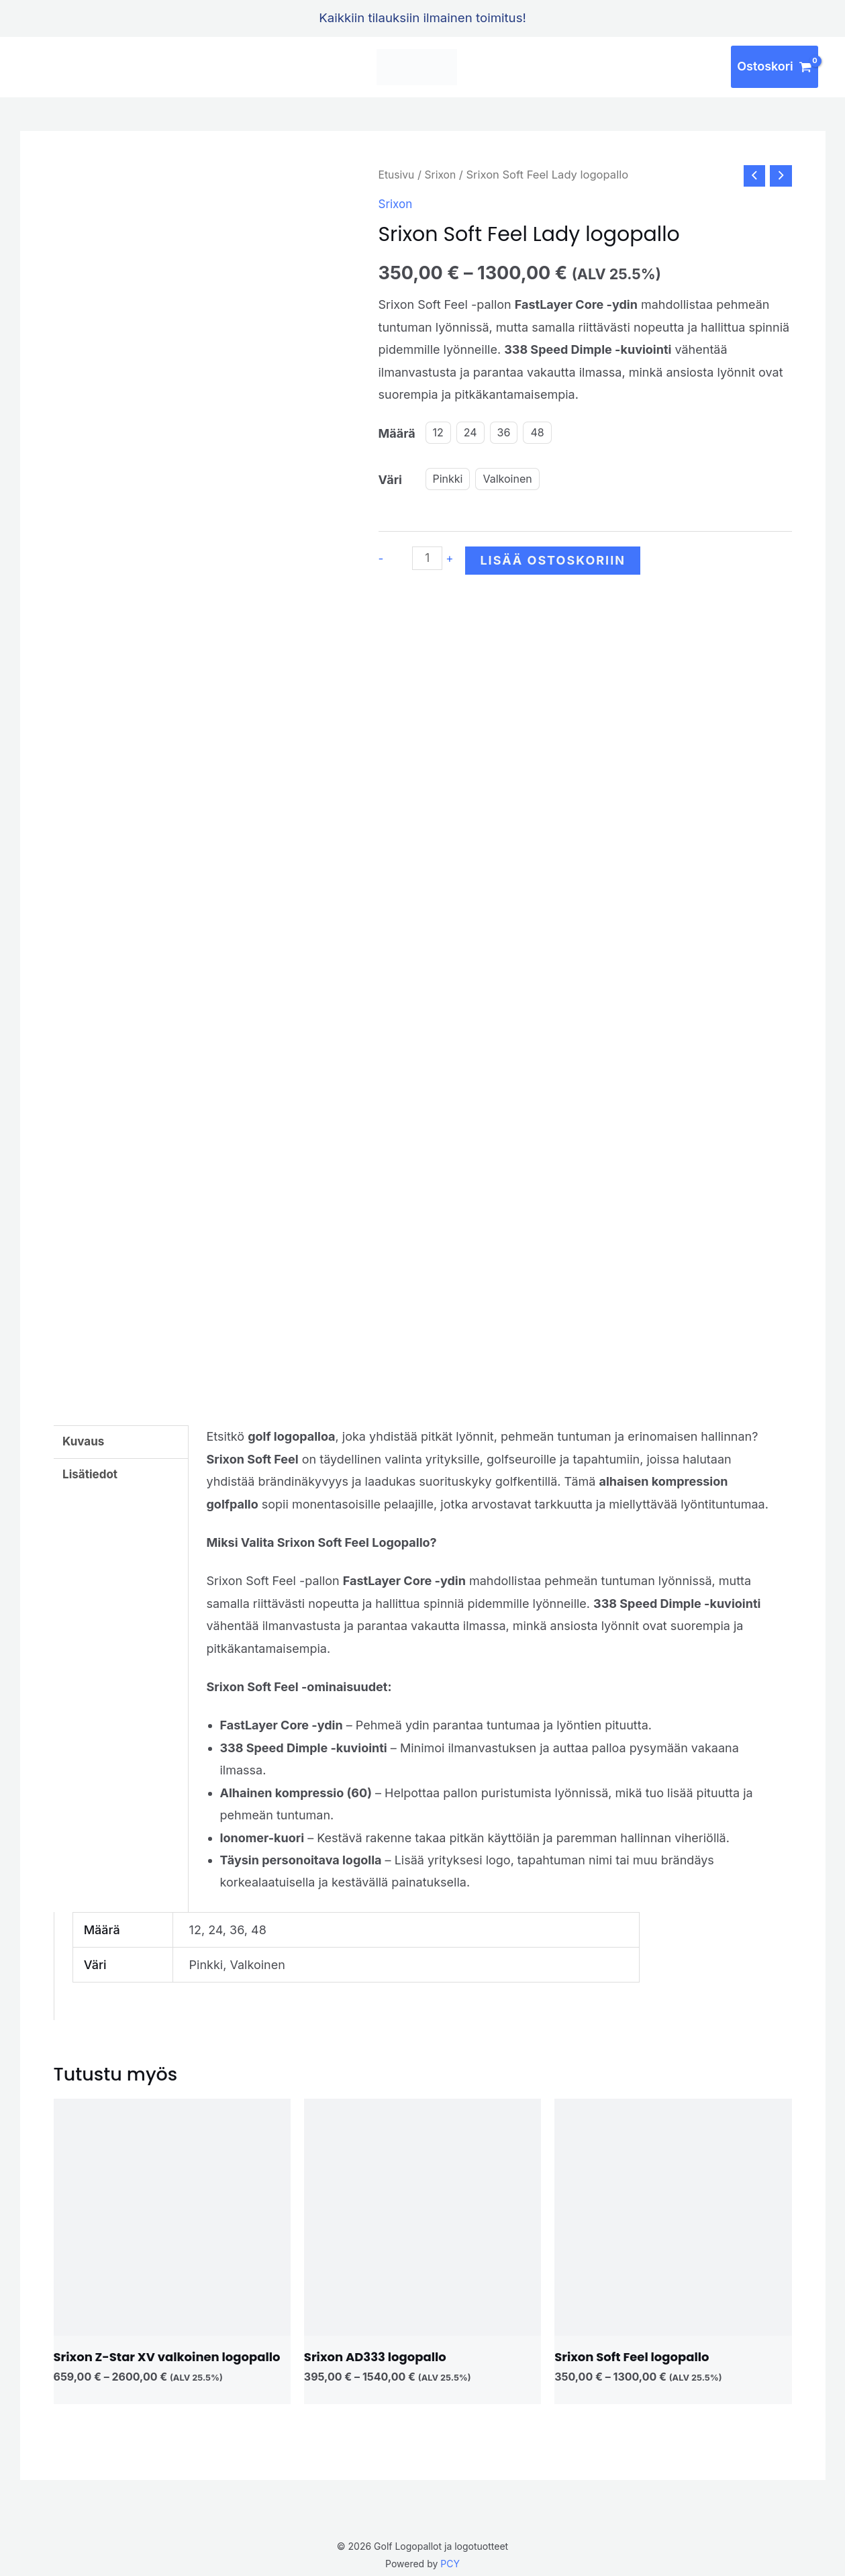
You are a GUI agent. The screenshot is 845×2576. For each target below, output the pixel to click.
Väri (390, 480)
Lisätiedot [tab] (92, 1471)
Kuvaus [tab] (85, 1436)
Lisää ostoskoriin (555, 562)
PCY (450, 2557)
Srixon (443, 174)
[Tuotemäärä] (428, 559)
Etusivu (398, 174)
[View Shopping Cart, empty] (774, 67)
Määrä (397, 434)
